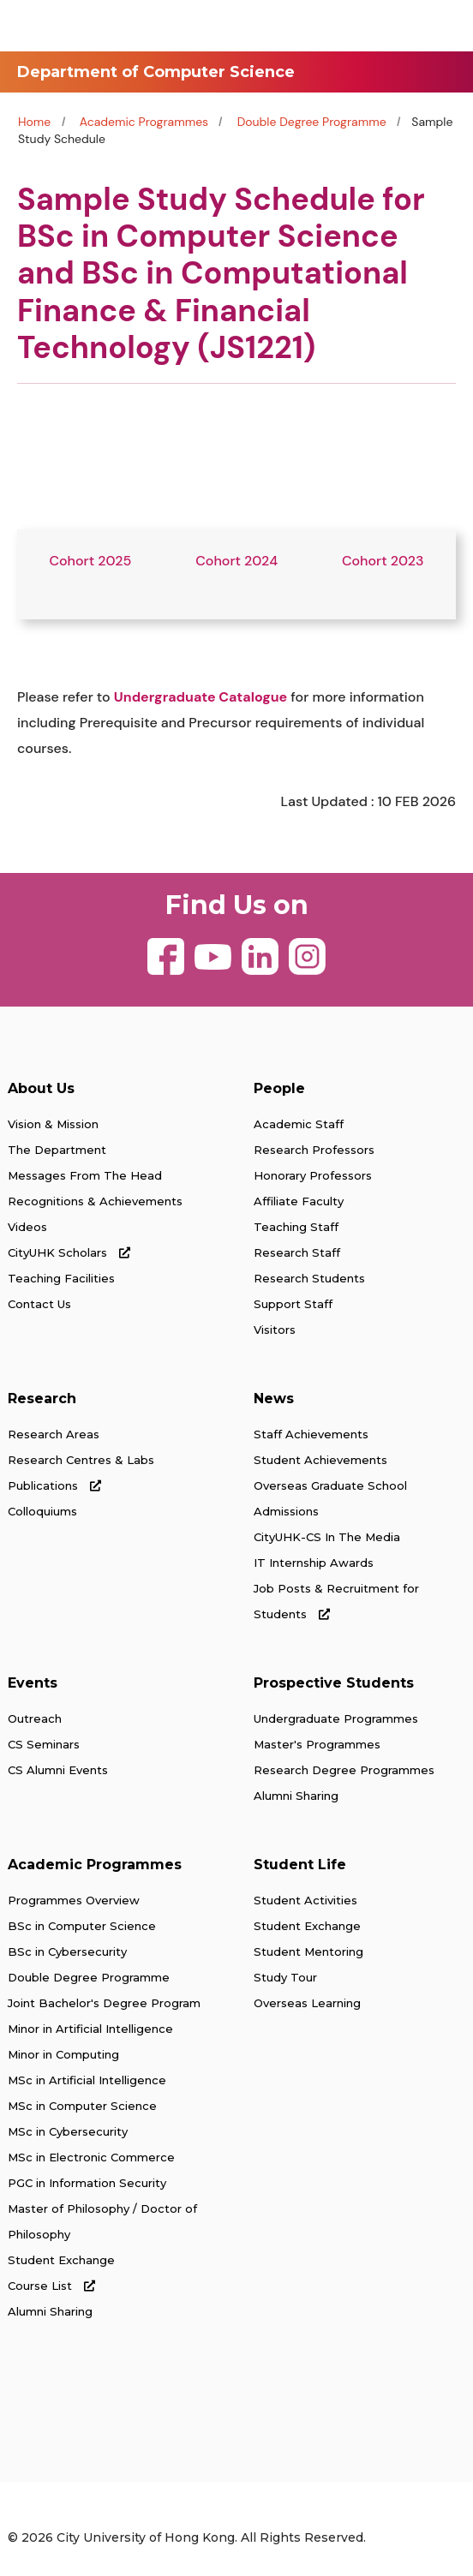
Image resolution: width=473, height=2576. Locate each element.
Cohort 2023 (383, 561)
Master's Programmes (317, 1744)
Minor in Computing (63, 2054)
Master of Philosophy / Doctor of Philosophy (102, 2221)
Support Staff (293, 1304)
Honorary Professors (313, 1175)
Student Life (300, 1864)
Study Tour (285, 1977)
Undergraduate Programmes (336, 1718)
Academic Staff (299, 1124)
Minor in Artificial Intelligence (90, 2028)
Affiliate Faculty (299, 1201)
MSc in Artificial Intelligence (87, 2080)
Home (34, 121)
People (279, 1088)
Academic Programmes (144, 121)
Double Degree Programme (313, 121)
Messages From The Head (85, 1175)
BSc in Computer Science (82, 1926)
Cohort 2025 (90, 561)
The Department (57, 1150)
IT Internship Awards (314, 1562)
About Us (41, 1088)
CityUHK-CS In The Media (327, 1537)
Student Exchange (61, 2260)
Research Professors (314, 1150)
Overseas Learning (307, 2003)
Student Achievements (320, 1460)
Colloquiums (42, 1511)
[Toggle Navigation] (443, 26)
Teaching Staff (296, 1227)
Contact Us (39, 1304)
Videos (27, 1227)
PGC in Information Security (87, 2183)
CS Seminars (44, 1744)
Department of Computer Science (156, 72)
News (274, 1398)
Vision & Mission (53, 1124)
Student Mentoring (308, 1951)
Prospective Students (334, 1683)
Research (42, 1398)
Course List (51, 2285)
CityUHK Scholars (69, 1252)
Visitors (275, 1329)
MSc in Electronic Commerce (91, 2157)
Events (32, 1683)
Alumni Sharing (296, 1795)
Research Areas (53, 1434)
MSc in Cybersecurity (68, 2131)
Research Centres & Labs (81, 1460)
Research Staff (297, 1252)
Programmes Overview (74, 1900)
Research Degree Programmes (344, 1770)
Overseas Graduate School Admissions (330, 1498)
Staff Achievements (311, 1434)
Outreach (35, 1718)
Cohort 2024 (236, 561)
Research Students (309, 1278)
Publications (54, 1485)
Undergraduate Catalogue (200, 697)
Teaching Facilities (61, 1278)
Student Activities (305, 1900)
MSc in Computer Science (82, 2106)
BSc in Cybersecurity (67, 1951)
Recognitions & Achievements (95, 1201)
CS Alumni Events (58, 1770)
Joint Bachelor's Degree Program (104, 2003)
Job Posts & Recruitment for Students (336, 1601)
